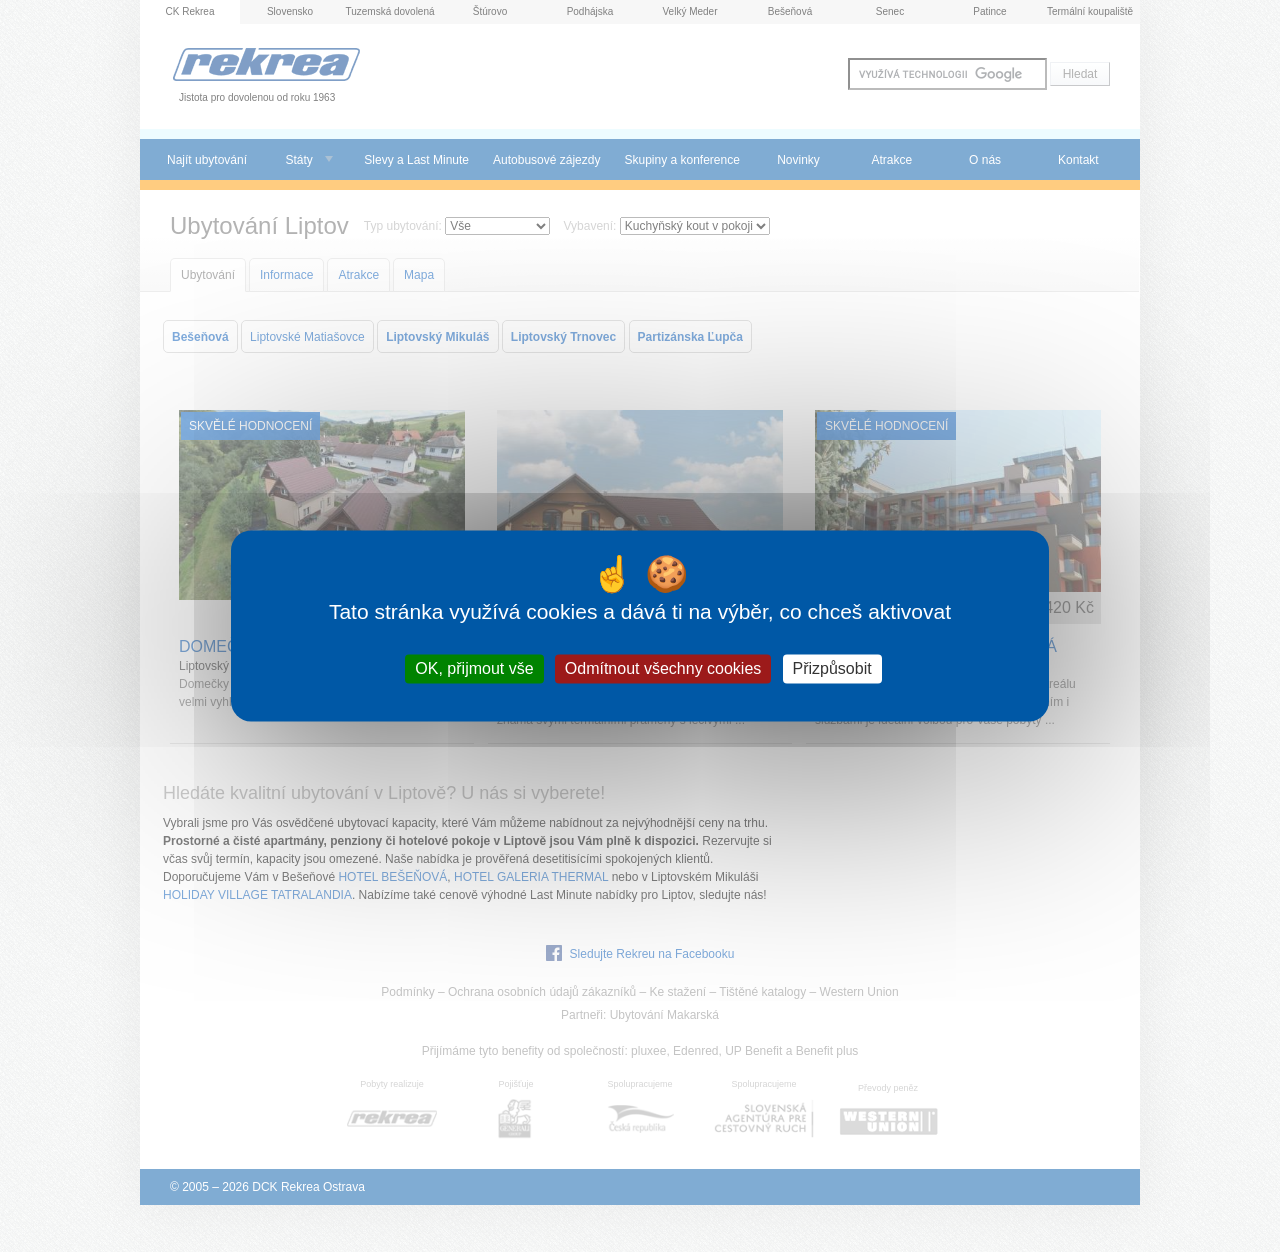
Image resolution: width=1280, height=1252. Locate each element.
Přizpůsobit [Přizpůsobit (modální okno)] (832, 668)
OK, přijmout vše (474, 668)
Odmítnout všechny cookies (663, 668)
